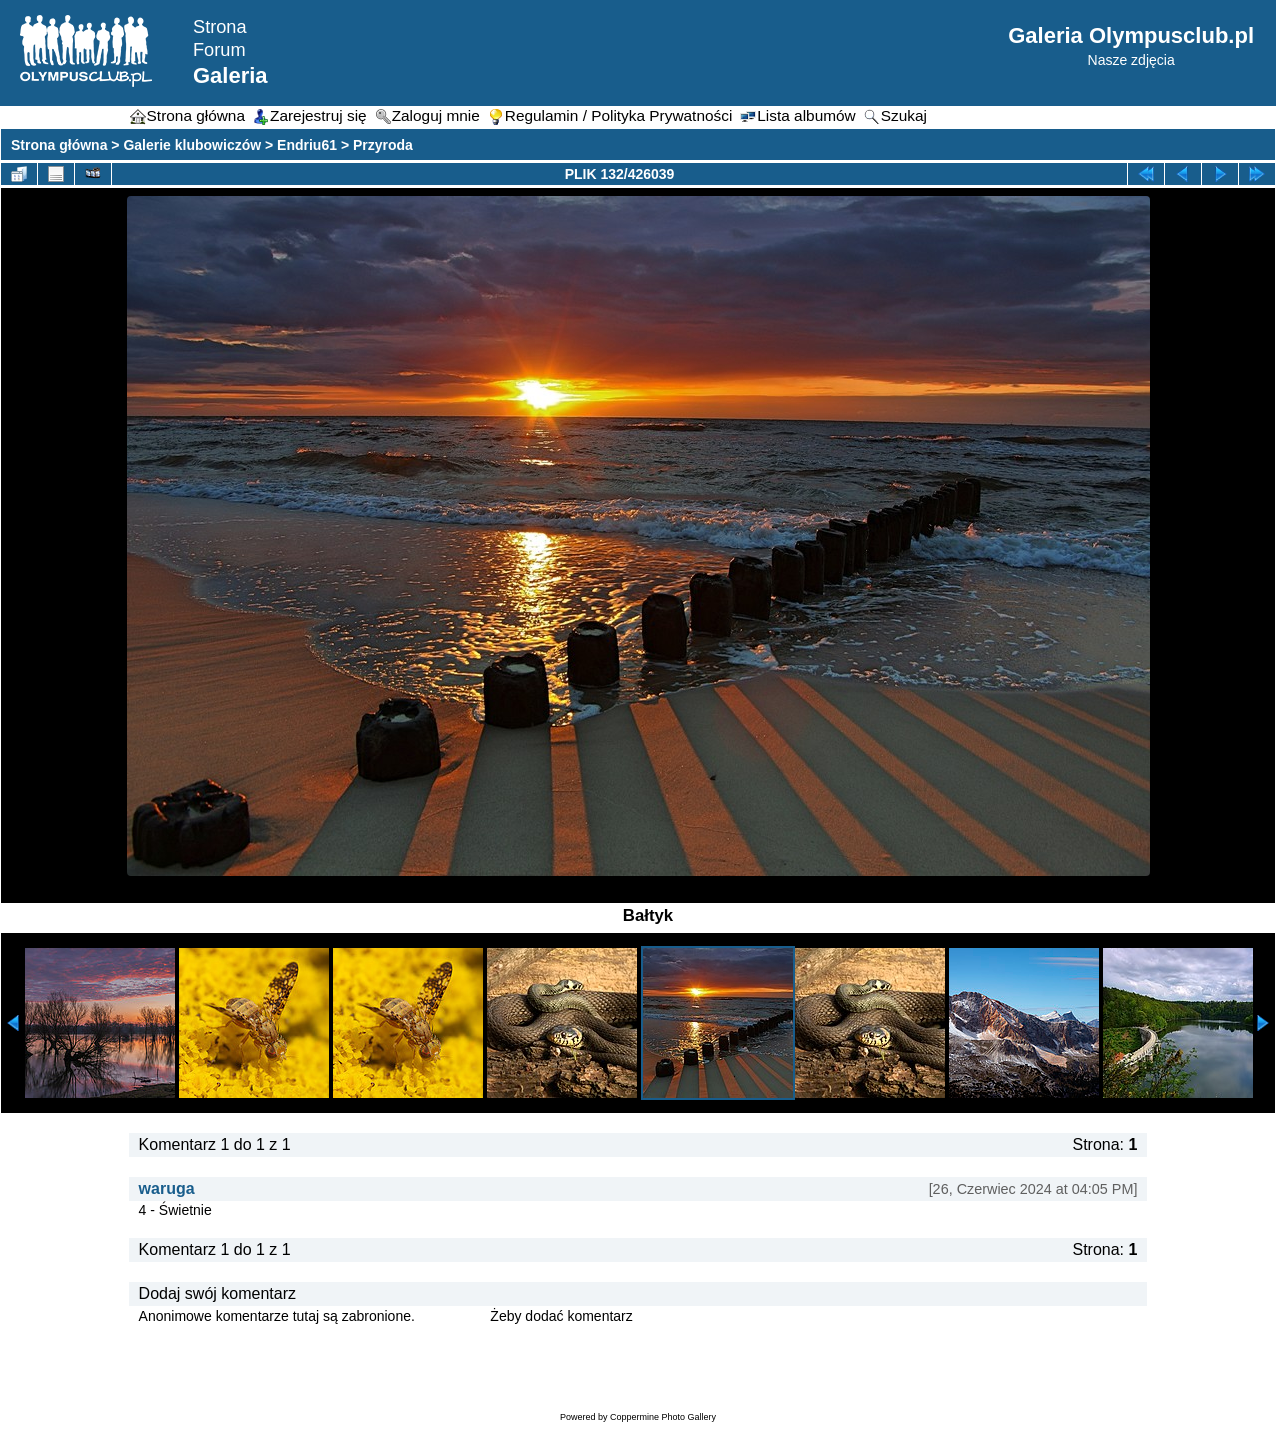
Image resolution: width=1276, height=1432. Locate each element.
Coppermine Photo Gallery (663, 1417)
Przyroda (383, 145)
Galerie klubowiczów (192, 145)
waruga (167, 1188)
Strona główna (59, 145)
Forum (219, 50)
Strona (220, 27)
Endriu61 (307, 145)
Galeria (230, 75)
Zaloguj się (453, 1316)
